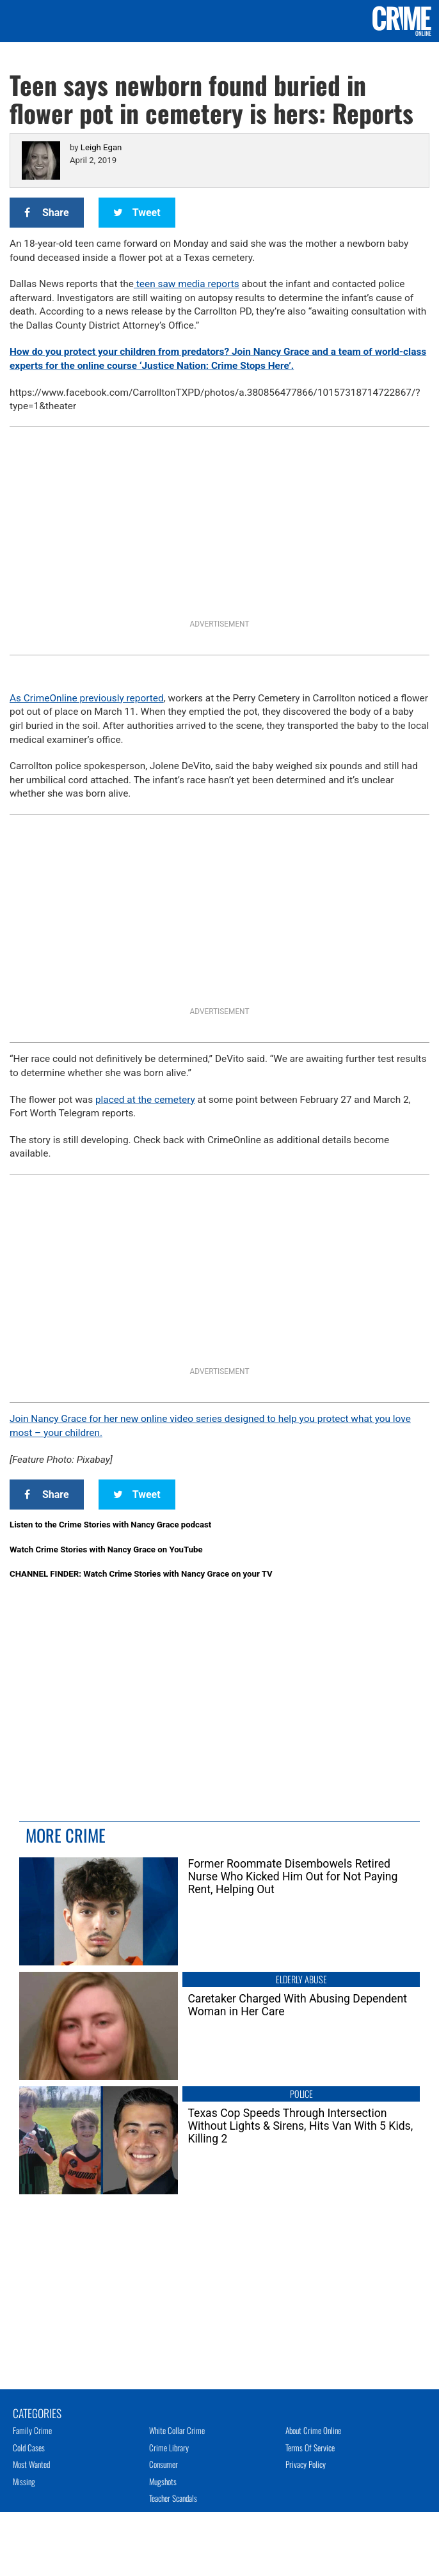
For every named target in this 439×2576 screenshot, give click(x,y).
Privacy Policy (305, 2464)
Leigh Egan (101, 147)
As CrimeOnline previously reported (87, 698)
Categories (37, 2412)
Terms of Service (310, 2447)
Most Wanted (31, 2464)
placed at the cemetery (145, 1099)
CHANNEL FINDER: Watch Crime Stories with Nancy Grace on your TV (141, 1574)
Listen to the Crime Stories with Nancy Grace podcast (110, 1524)
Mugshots (163, 2481)
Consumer (163, 2464)
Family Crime (32, 2430)
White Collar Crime (177, 2430)
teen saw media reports (186, 284)
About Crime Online (313, 2430)
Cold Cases (29, 2447)
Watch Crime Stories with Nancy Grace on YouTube (106, 1549)
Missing (24, 2481)
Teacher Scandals (173, 2498)
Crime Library (169, 2447)
